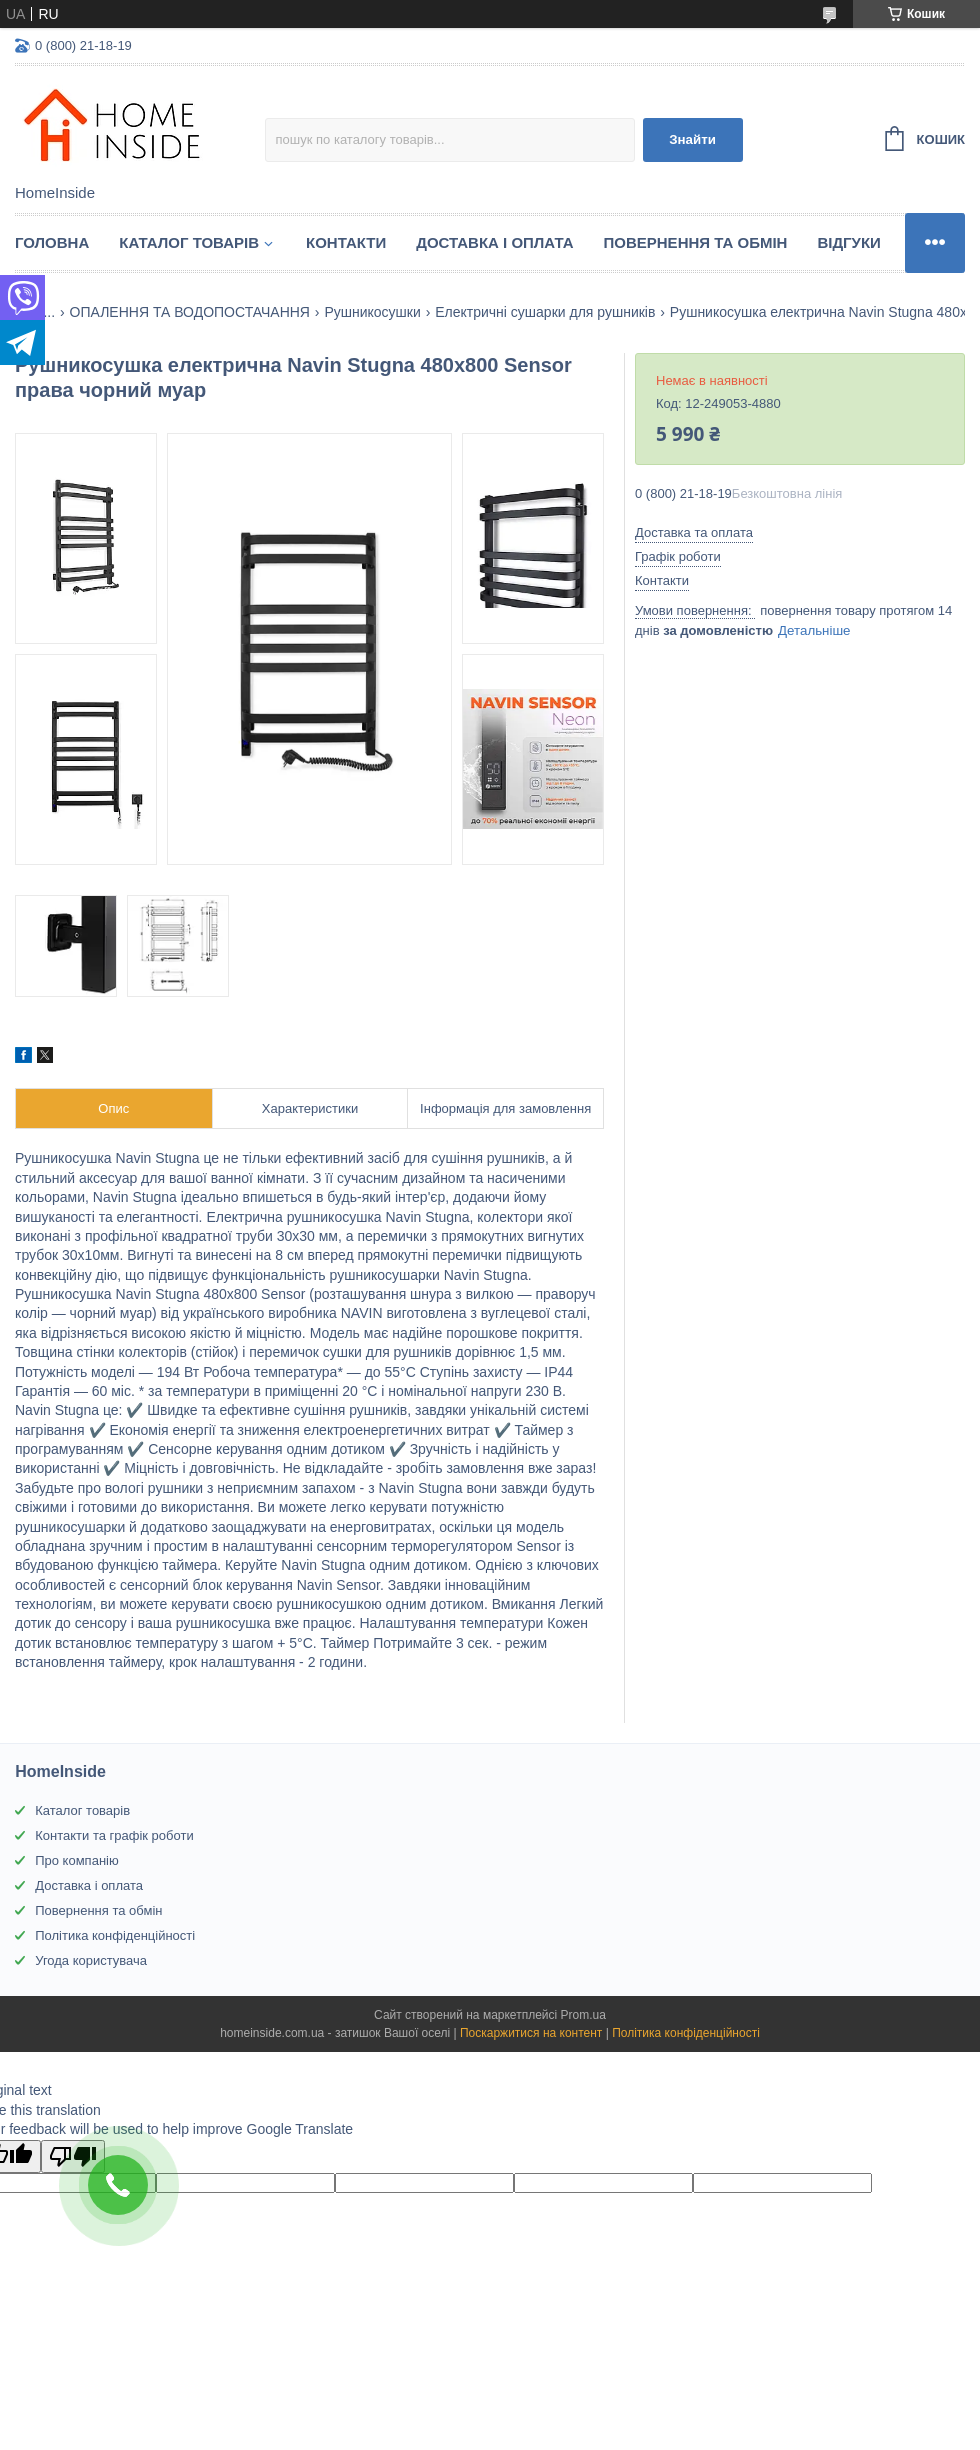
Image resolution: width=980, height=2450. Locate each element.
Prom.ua (583, 2015)
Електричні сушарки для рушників (545, 312)
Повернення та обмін (696, 242)
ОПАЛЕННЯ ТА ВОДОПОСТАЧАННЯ (190, 312)
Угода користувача (91, 1960)
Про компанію (77, 1860)
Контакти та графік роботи (114, 1835)
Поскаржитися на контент (531, 2033)
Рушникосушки (372, 312)
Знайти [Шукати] (692, 139)
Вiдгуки (848, 242)
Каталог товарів (82, 1810)
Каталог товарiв (189, 242)
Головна (52, 242)
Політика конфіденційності (115, 1935)
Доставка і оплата (494, 242)
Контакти (346, 242)
